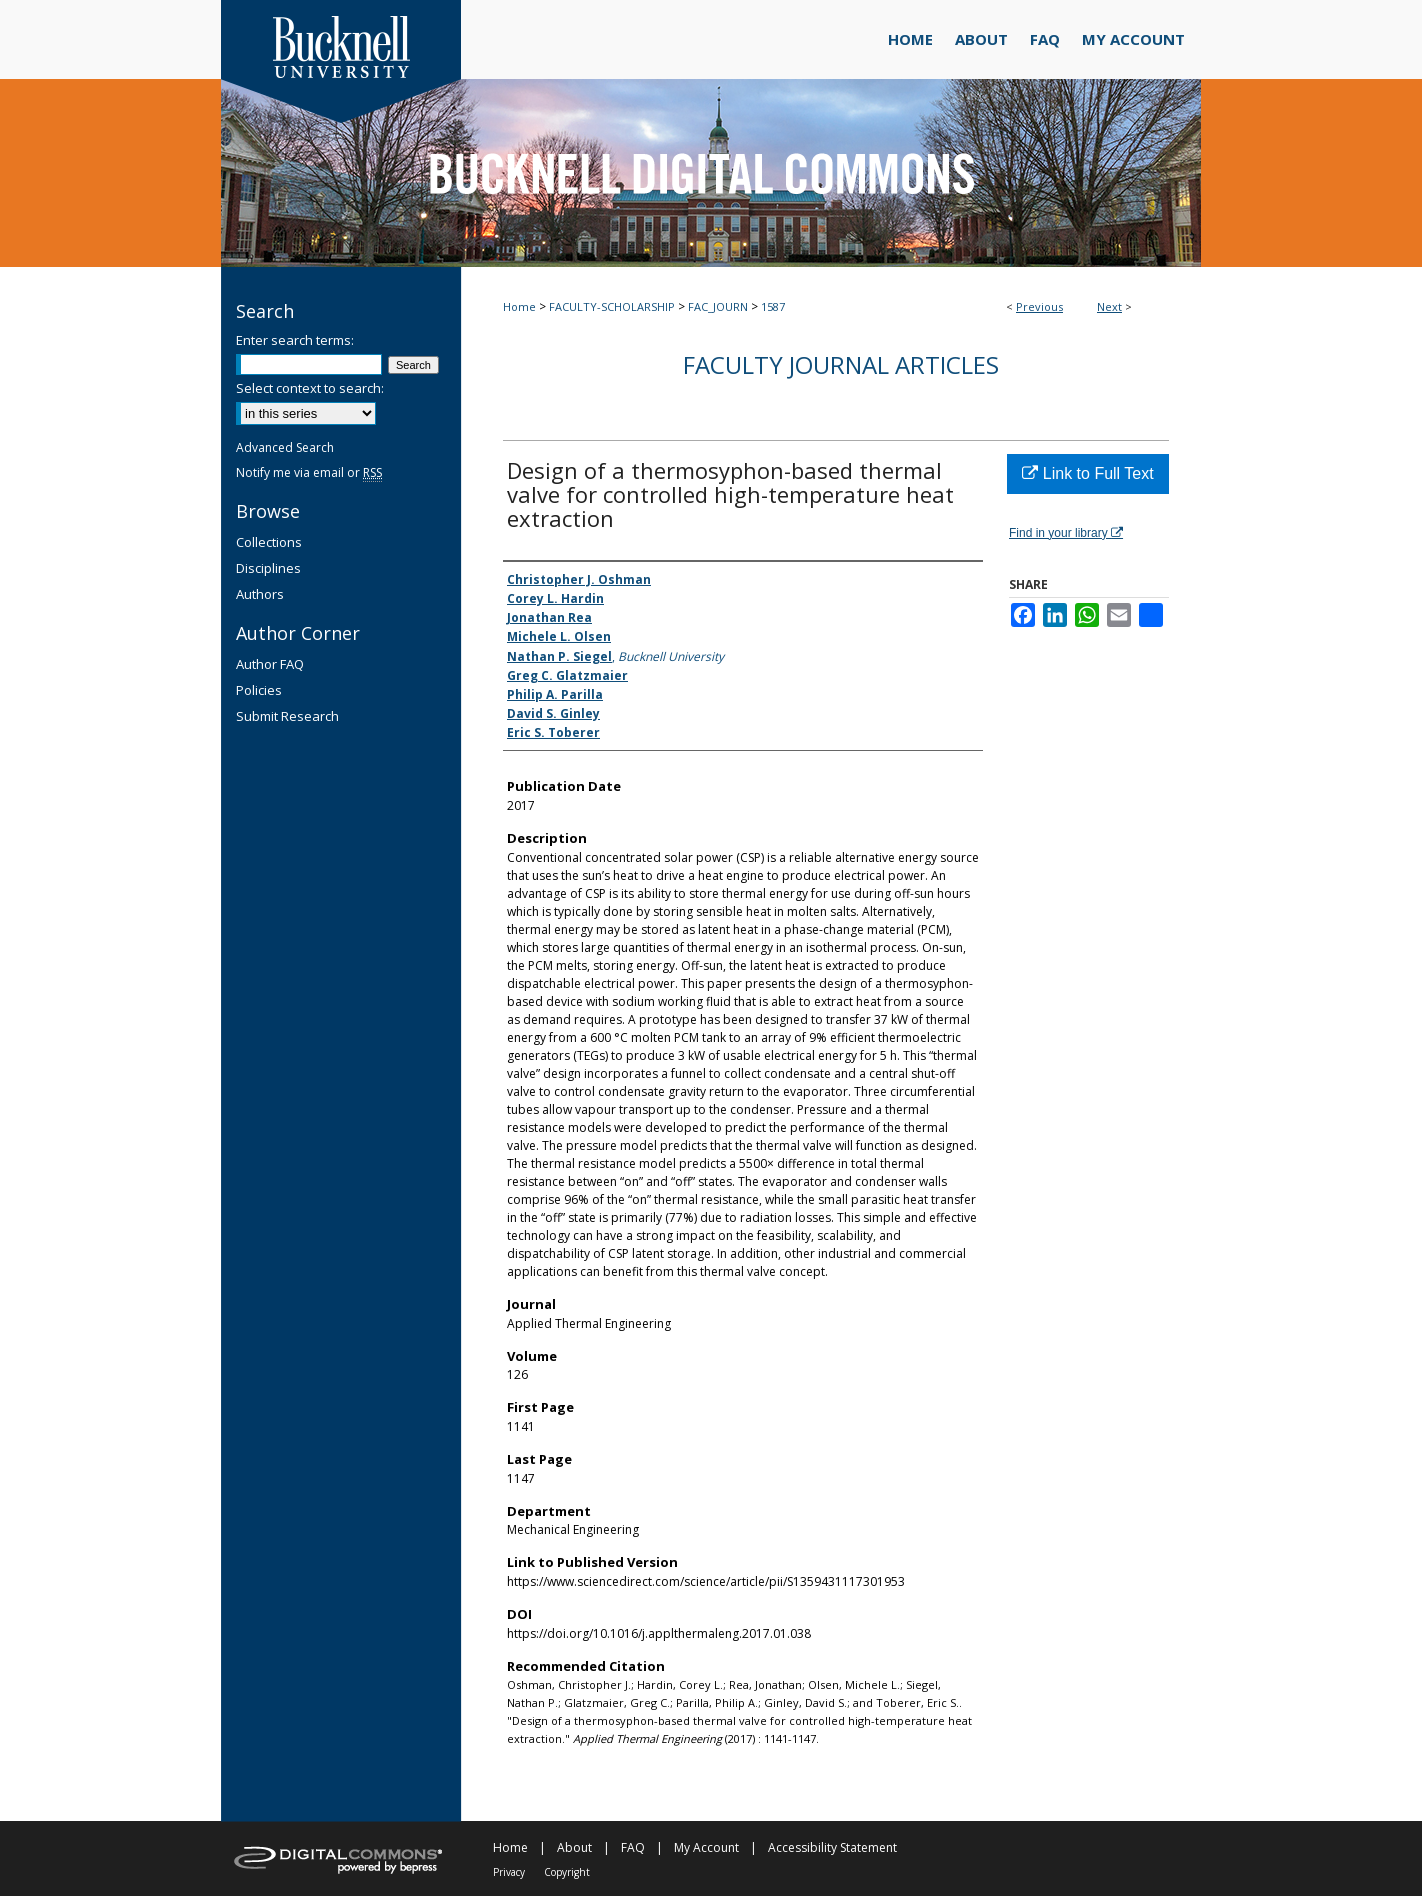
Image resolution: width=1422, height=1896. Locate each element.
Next (1109, 306)
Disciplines (268, 568)
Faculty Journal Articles (841, 364)
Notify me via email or (309, 472)
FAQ (633, 1847)
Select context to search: (310, 388)
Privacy (509, 1872)
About (574, 1847)
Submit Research (287, 716)
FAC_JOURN (718, 306)
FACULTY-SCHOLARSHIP (612, 306)
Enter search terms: (295, 340)
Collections (269, 542)
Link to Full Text (1087, 473)
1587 (773, 306)
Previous (1039, 306)
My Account (706, 1847)
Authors (260, 594)
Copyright (567, 1872)
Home (519, 306)
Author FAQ (270, 664)
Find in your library (1066, 533)
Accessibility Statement (832, 1847)
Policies (259, 690)
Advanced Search (285, 447)
